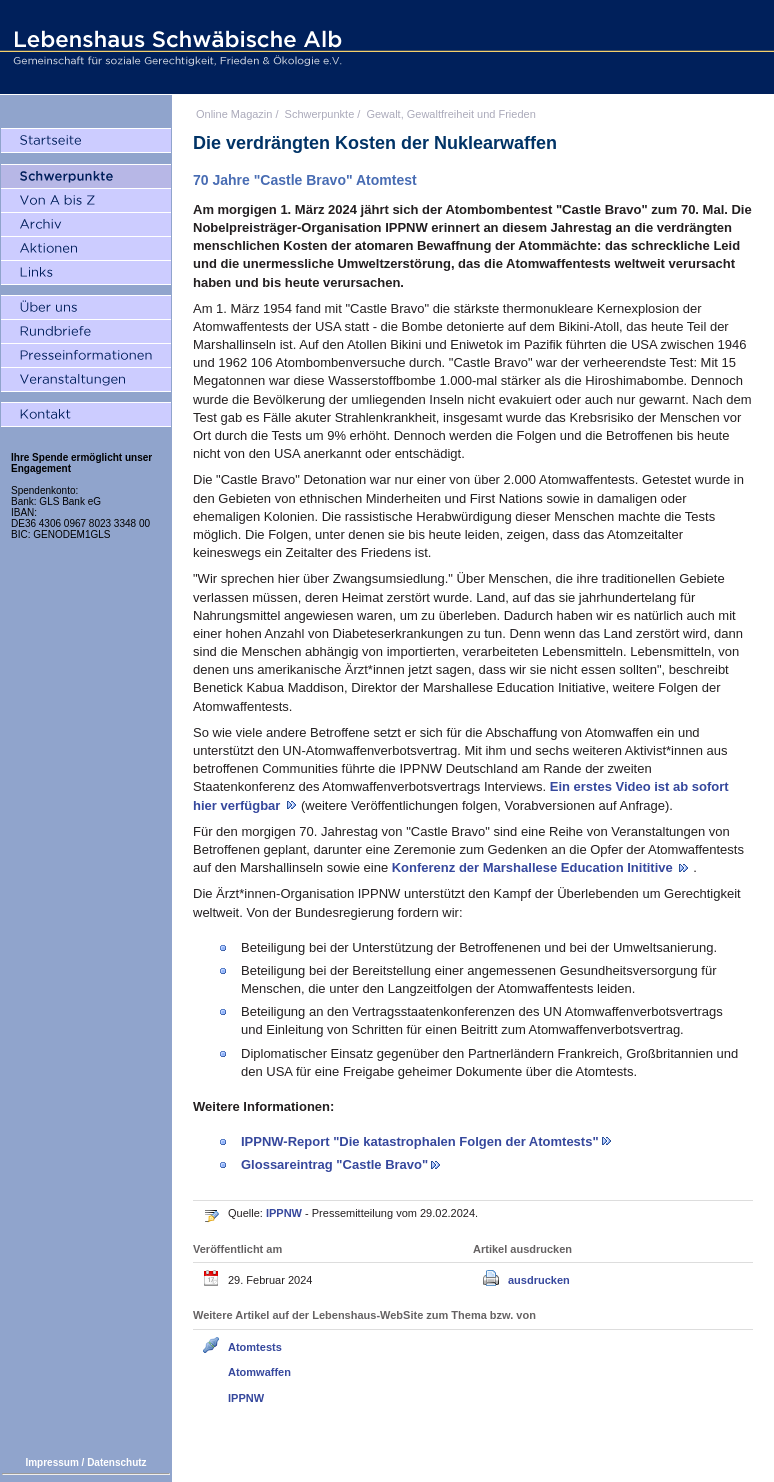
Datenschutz (116, 1462)
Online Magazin (234, 114)
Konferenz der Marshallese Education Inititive (534, 867)
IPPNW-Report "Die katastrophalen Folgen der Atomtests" (420, 1141)
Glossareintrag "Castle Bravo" (334, 1164)
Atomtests (255, 1347)
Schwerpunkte (320, 114)
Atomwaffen (259, 1372)
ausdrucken (539, 1280)
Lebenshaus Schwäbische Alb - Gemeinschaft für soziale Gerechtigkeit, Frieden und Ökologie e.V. (175, 47)
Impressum (51, 1462)
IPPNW (285, 1213)
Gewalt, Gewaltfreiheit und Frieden (450, 114)
